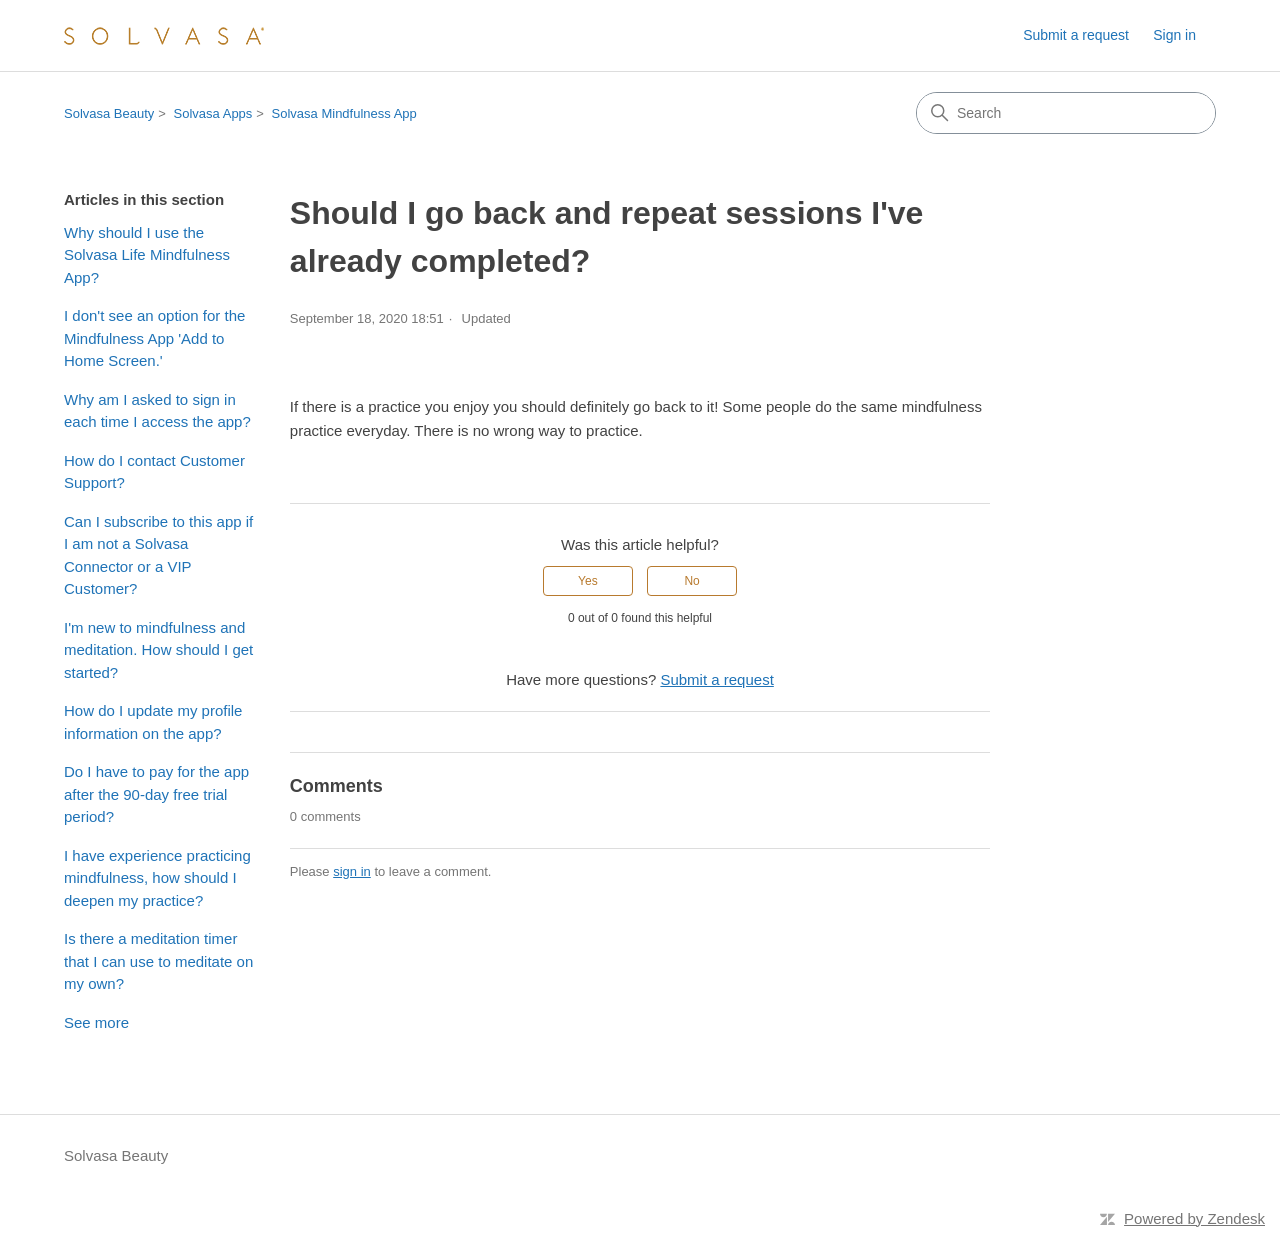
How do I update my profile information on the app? (153, 722)
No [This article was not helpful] (691, 581)
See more (96, 1022)
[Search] (1066, 113)
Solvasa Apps (213, 113)
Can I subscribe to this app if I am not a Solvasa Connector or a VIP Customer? (158, 555)
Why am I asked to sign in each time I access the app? (157, 411)
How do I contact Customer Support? (154, 472)
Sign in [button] (1174, 35)
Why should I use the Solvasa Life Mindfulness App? (147, 255)
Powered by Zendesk (1194, 1218)
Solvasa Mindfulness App (344, 113)
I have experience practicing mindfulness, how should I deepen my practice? (157, 878)
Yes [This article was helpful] (588, 581)
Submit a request (1076, 35)
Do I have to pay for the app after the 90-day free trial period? (156, 794)
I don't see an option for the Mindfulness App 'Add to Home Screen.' (154, 338)
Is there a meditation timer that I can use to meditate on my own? (158, 961)
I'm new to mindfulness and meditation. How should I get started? (158, 650)
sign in (352, 871)
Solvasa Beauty (109, 113)
